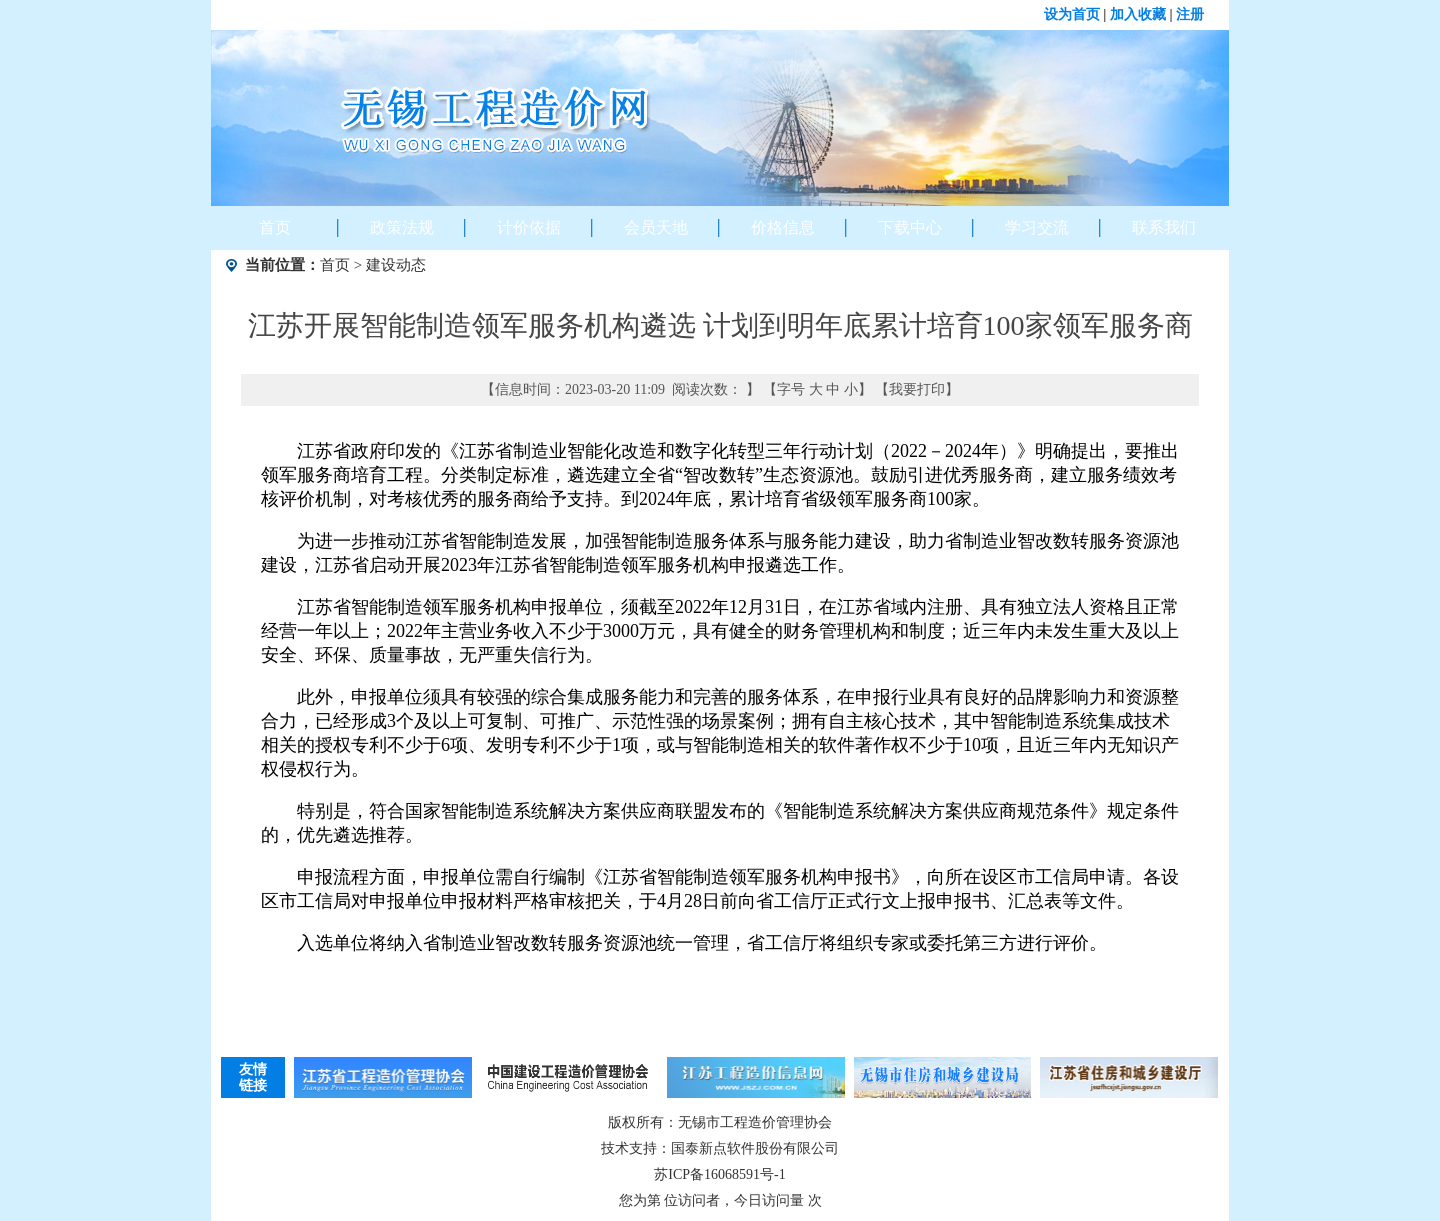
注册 (1190, 14)
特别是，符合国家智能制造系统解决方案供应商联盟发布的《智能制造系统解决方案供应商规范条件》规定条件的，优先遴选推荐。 (720, 823)
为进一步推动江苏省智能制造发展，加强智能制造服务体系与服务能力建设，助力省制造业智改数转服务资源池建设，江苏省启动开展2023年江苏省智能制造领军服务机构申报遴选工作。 (720, 553)
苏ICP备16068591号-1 (719, 1174)
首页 (275, 227)
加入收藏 (1138, 14)
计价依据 (529, 227)
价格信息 (783, 227)
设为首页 (1072, 14)
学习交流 (1037, 227)
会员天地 (656, 227)
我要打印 (917, 389)
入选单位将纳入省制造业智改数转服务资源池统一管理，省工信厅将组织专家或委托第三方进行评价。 (702, 943)
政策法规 (402, 227)
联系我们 (1164, 227)
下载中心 (910, 227)
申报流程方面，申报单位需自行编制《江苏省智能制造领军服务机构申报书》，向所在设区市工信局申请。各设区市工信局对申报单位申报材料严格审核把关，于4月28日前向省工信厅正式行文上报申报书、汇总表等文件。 (720, 889)
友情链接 (253, 1077)
